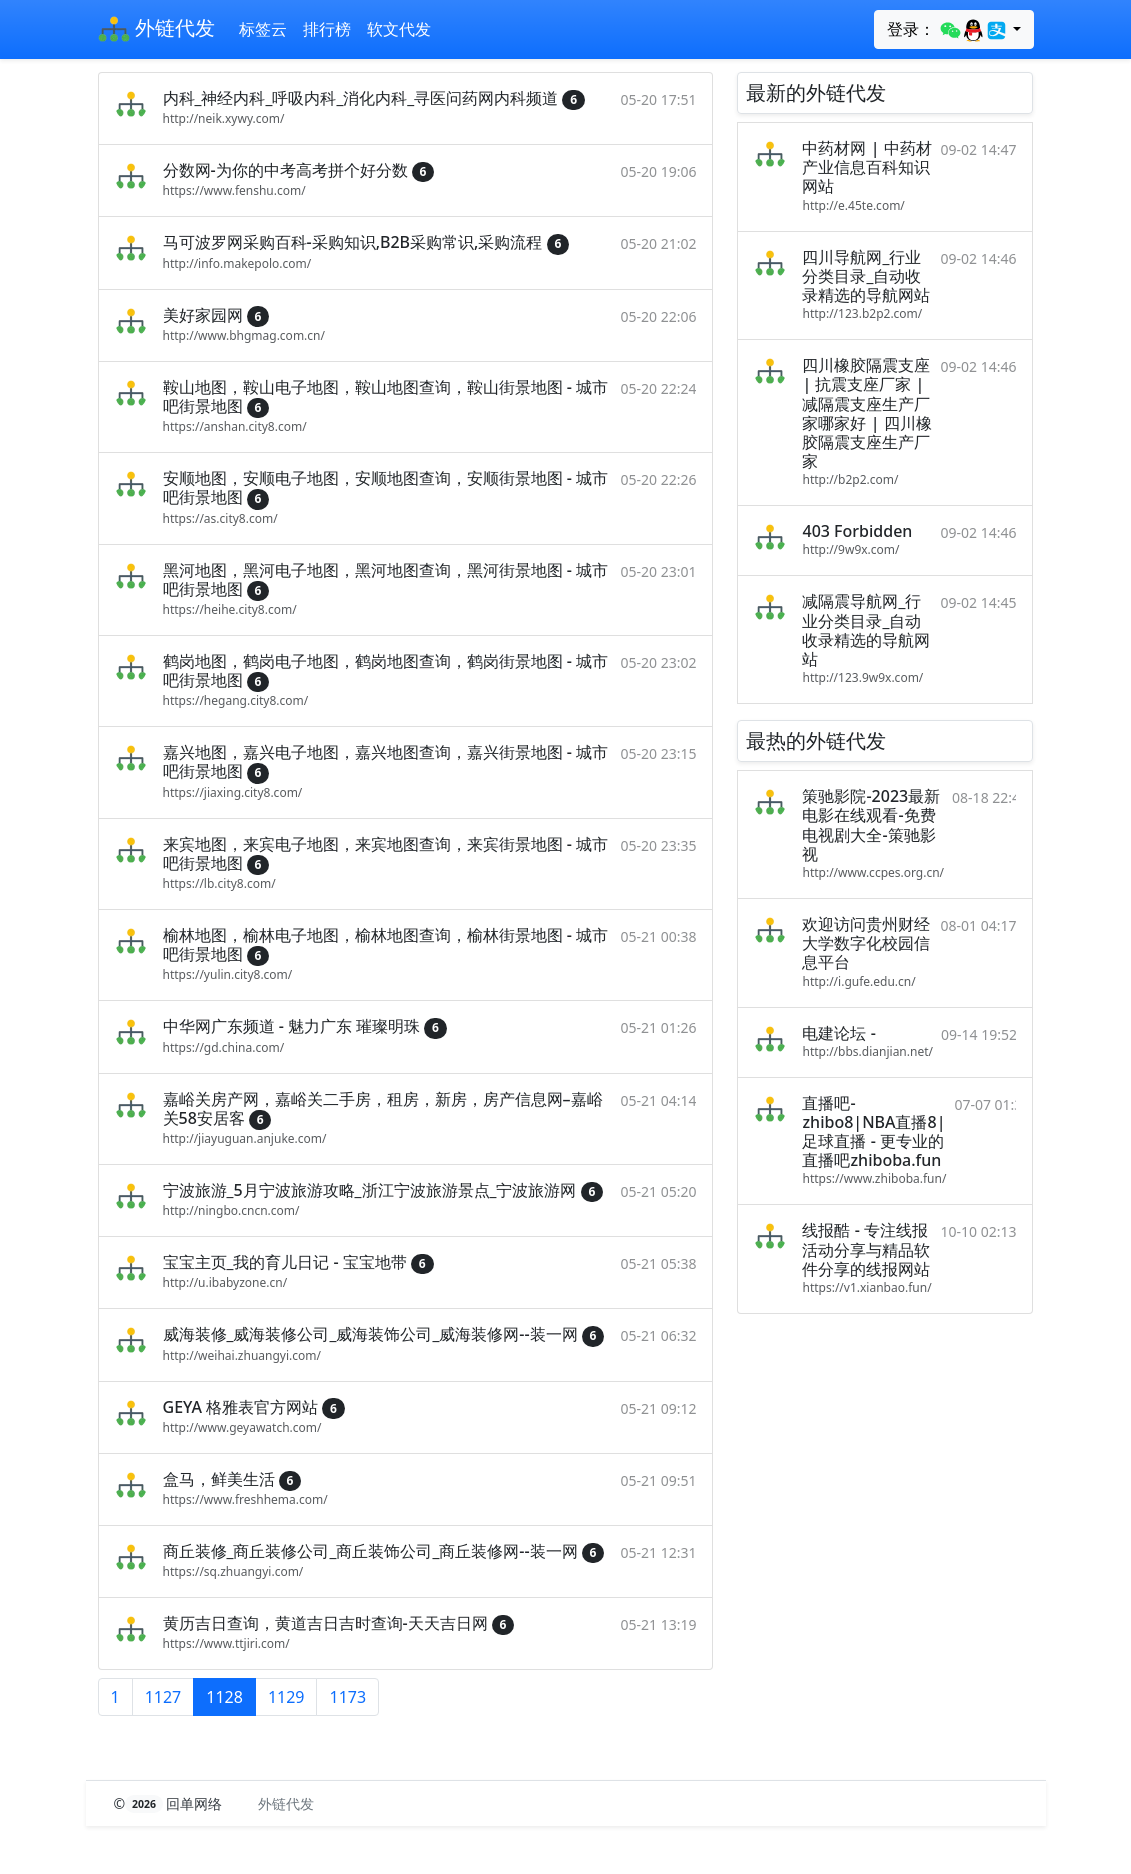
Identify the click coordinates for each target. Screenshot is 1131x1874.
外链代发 (156, 30)
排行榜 (327, 29)
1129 (286, 1697)
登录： (947, 30)
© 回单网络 (170, 1803)
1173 (347, 1697)
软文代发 (399, 29)
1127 (163, 1697)
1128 (224, 1697)
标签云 (263, 29)
